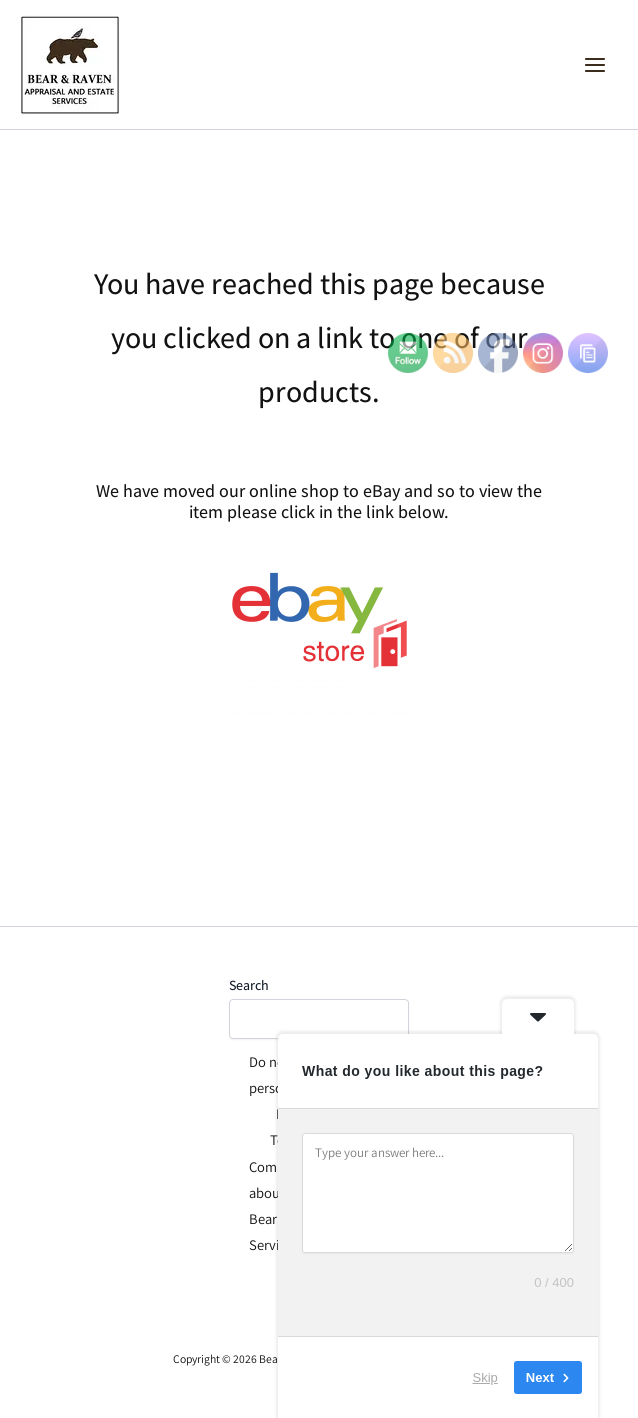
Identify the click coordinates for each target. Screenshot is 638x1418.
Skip (485, 1377)
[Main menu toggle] (595, 65)
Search (249, 985)
